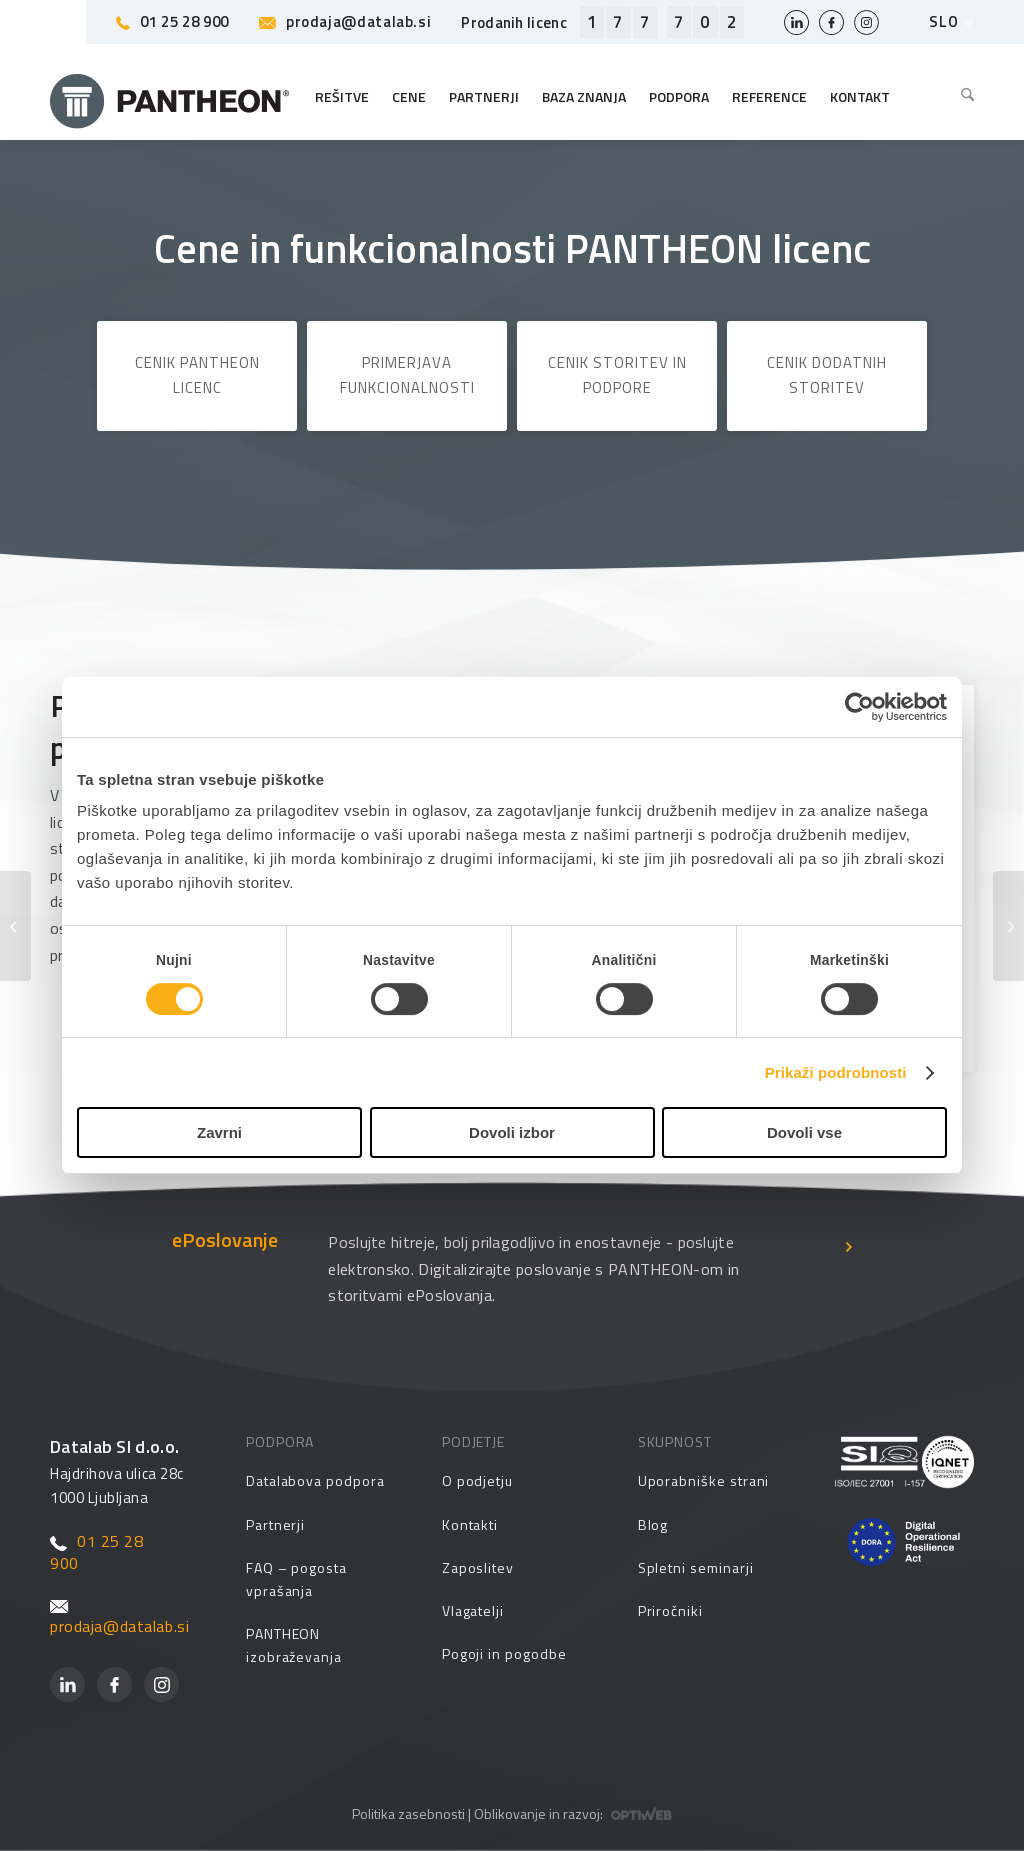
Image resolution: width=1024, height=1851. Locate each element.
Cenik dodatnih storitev (827, 375)
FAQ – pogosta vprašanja (296, 1579)
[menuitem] (962, 97)
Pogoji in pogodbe (504, 1653)
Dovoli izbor (512, 1132)
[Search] (962, 97)
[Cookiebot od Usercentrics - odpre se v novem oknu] (859, 707)
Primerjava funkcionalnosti (407, 375)
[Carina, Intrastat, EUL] (15, 926)
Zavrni (219, 1132)
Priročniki (670, 1610)
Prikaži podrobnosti (836, 1072)
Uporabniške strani (704, 1480)
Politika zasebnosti (408, 1813)
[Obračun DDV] (1008, 926)
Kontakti (470, 1524)
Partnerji (275, 1524)
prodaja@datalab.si (345, 21)
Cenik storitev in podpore (617, 375)
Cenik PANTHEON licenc (197, 375)
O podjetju (477, 1480)
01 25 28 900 (172, 21)
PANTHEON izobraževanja (294, 1645)
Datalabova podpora (315, 1480)
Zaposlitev (478, 1567)
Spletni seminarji (696, 1567)
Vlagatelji (473, 1610)
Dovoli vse (804, 1132)
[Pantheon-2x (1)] (170, 97)
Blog (653, 1524)
